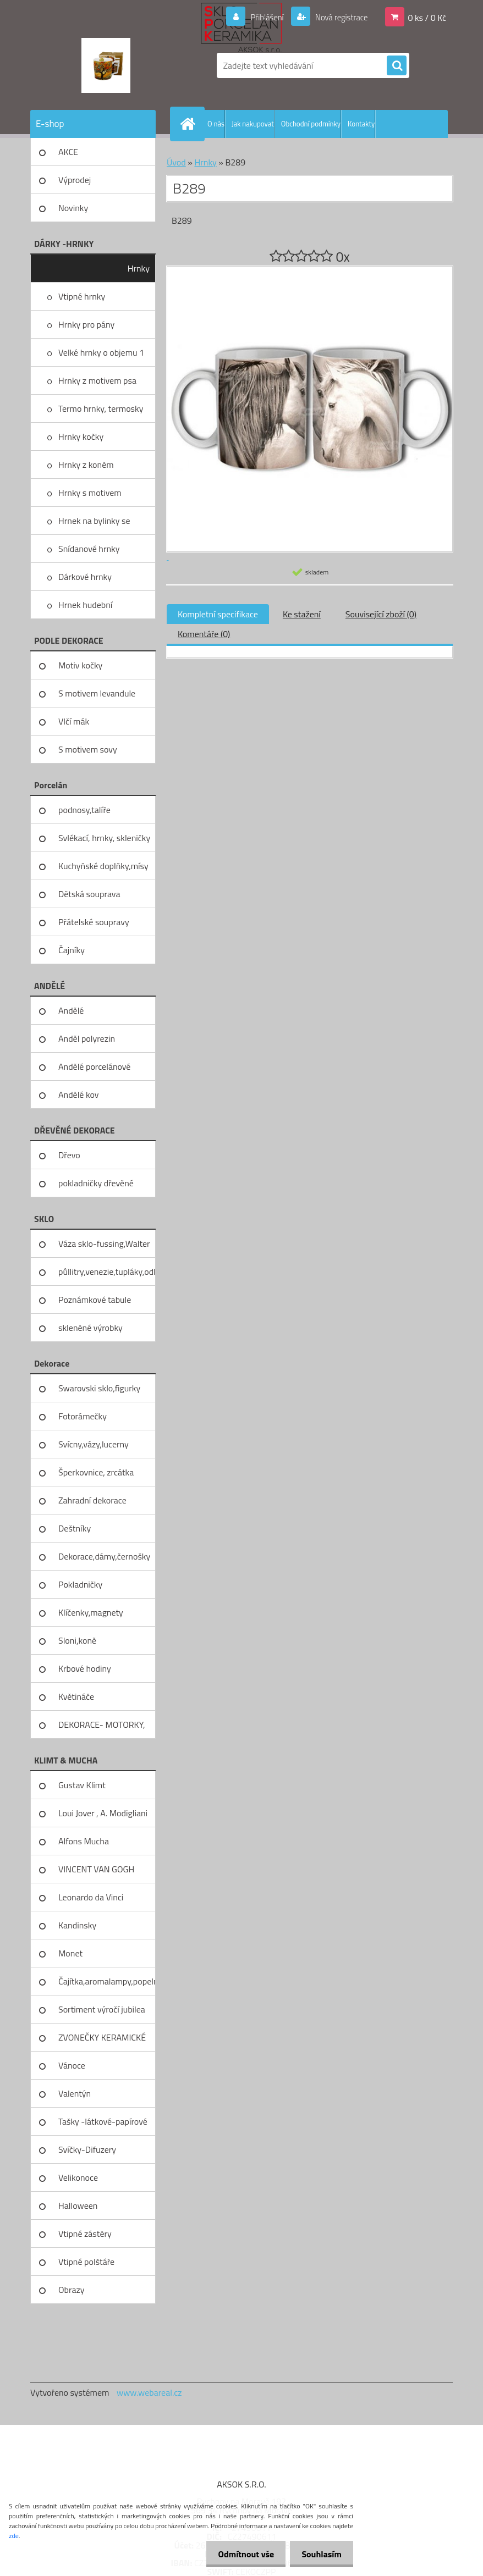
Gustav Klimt (82, 1785)
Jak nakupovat (253, 123)
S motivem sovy (87, 749)
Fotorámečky (82, 1416)
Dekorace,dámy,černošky (104, 1556)
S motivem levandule (96, 693)
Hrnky (139, 268)
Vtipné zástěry (85, 2233)
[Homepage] (189, 123)
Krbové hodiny (84, 1668)
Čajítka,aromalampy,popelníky (107, 1981)
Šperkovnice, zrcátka (96, 1472)
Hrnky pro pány (86, 324)
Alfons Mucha (83, 1841)
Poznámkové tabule (94, 1299)
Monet (70, 1953)
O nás (215, 123)
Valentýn (74, 2093)
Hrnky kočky (80, 436)
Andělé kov (78, 1094)
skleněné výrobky (90, 1327)
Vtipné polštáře (86, 2261)
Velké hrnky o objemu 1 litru (101, 356)
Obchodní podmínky (311, 123)
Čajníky (71, 950)
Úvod (176, 162)
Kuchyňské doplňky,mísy (103, 865)
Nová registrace (338, 17)
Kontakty (361, 123)
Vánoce (71, 2065)
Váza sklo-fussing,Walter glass (104, 1247)
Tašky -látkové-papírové (102, 2121)
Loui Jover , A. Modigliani (102, 1813)
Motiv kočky (80, 665)
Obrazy (71, 2289)
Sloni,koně (77, 1640)
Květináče (76, 1696)
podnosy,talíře (84, 809)
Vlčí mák (73, 721)
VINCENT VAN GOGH (96, 1869)
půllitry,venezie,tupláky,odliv (107, 1271)
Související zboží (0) (380, 614)
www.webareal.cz (149, 2392)
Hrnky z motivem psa (97, 380)
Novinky (73, 207)
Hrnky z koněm (86, 464)
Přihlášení (260, 17)
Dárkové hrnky (85, 576)
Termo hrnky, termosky (100, 408)
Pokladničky (80, 1584)
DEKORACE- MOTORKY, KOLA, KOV (101, 1728)
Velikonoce (78, 2177)
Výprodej (74, 179)
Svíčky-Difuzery (87, 2149)
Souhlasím (319, 2554)
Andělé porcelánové (94, 1066)
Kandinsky (77, 1925)
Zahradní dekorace (92, 1500)
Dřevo (69, 1155)
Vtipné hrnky (81, 296)
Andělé (71, 1010)
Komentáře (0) (204, 633)
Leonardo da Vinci (90, 1897)
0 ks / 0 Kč (427, 17)
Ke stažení (302, 614)
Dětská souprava (89, 893)
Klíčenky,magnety (90, 1612)
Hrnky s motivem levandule (90, 496)
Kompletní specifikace (218, 614)
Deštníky (74, 1528)
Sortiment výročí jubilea (101, 2009)
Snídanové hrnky (88, 548)
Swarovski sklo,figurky (99, 1388)
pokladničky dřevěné (96, 1183)
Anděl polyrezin (86, 1038)
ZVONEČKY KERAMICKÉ (102, 2037)
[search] (397, 66)
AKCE (68, 151)
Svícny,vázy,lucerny (93, 1444)
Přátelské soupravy (93, 921)
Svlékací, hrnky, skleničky (104, 837)
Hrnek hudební (85, 604)
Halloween (77, 2205)
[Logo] (106, 65)
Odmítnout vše (240, 2554)
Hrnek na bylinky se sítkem (94, 524)
